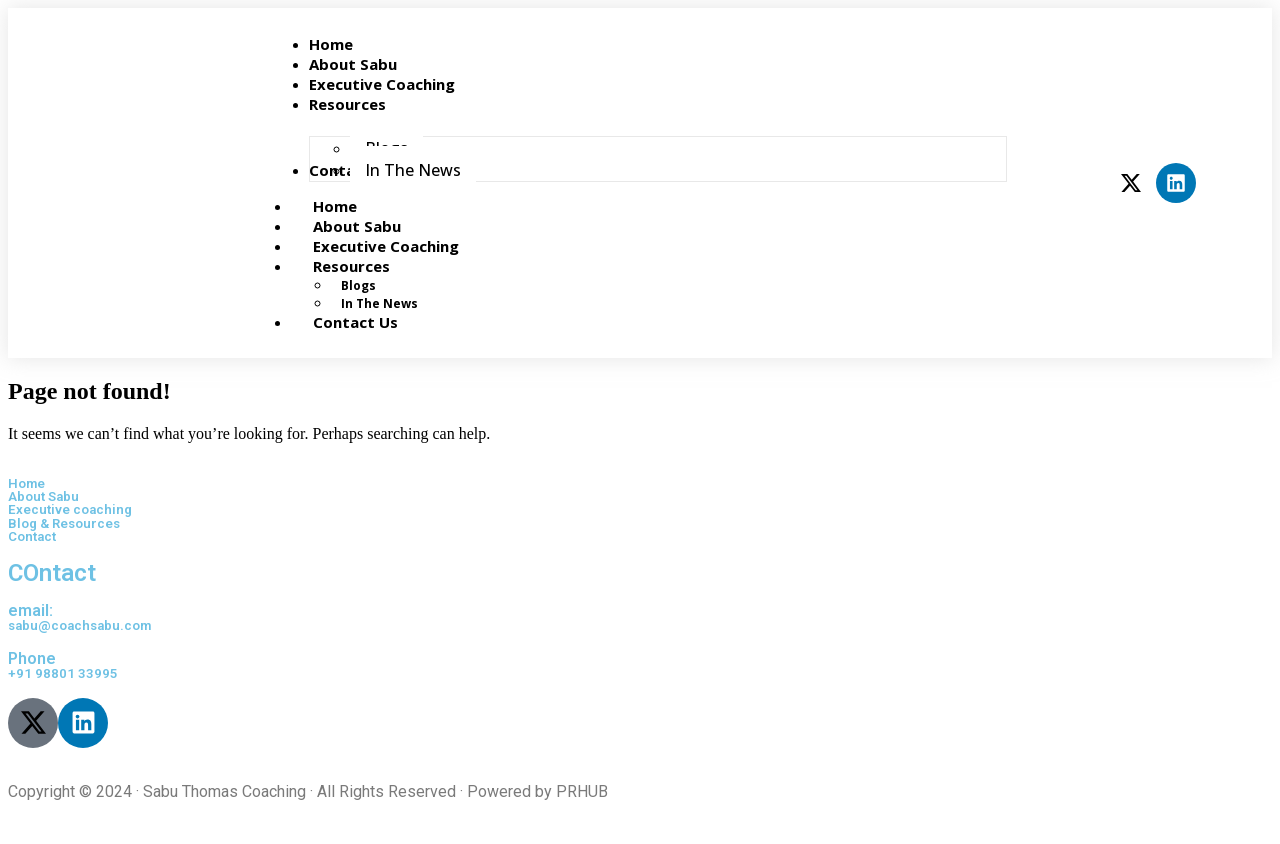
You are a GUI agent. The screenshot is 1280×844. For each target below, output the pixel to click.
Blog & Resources (64, 523)
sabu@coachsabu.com (79, 625)
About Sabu (43, 496)
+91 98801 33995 (63, 673)
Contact (32, 536)
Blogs (358, 285)
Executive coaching (70, 509)
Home (26, 483)
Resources (373, 266)
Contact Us (355, 322)
